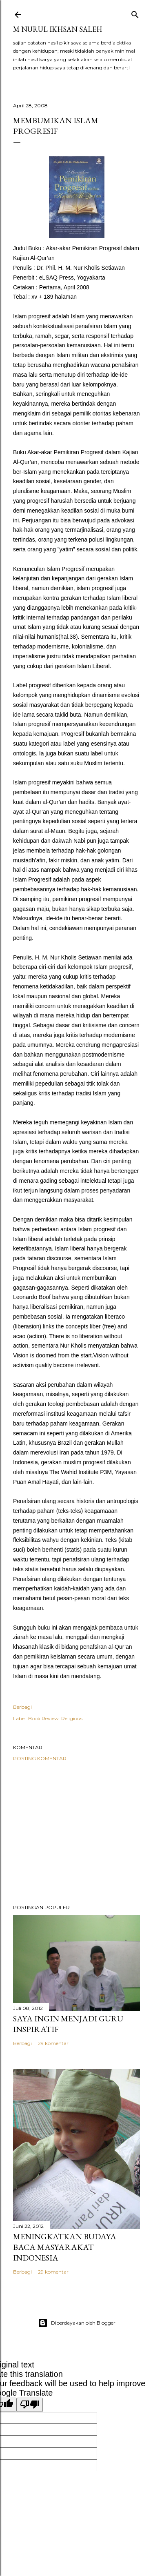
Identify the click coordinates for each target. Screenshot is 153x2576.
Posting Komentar (40, 1758)
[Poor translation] (30, 2405)
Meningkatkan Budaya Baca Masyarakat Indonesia (64, 2247)
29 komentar (53, 2043)
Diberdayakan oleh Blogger (76, 2323)
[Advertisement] (76, 1833)
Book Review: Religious (55, 1718)
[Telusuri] (135, 13)
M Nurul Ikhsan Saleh (57, 29)
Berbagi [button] (22, 1707)
